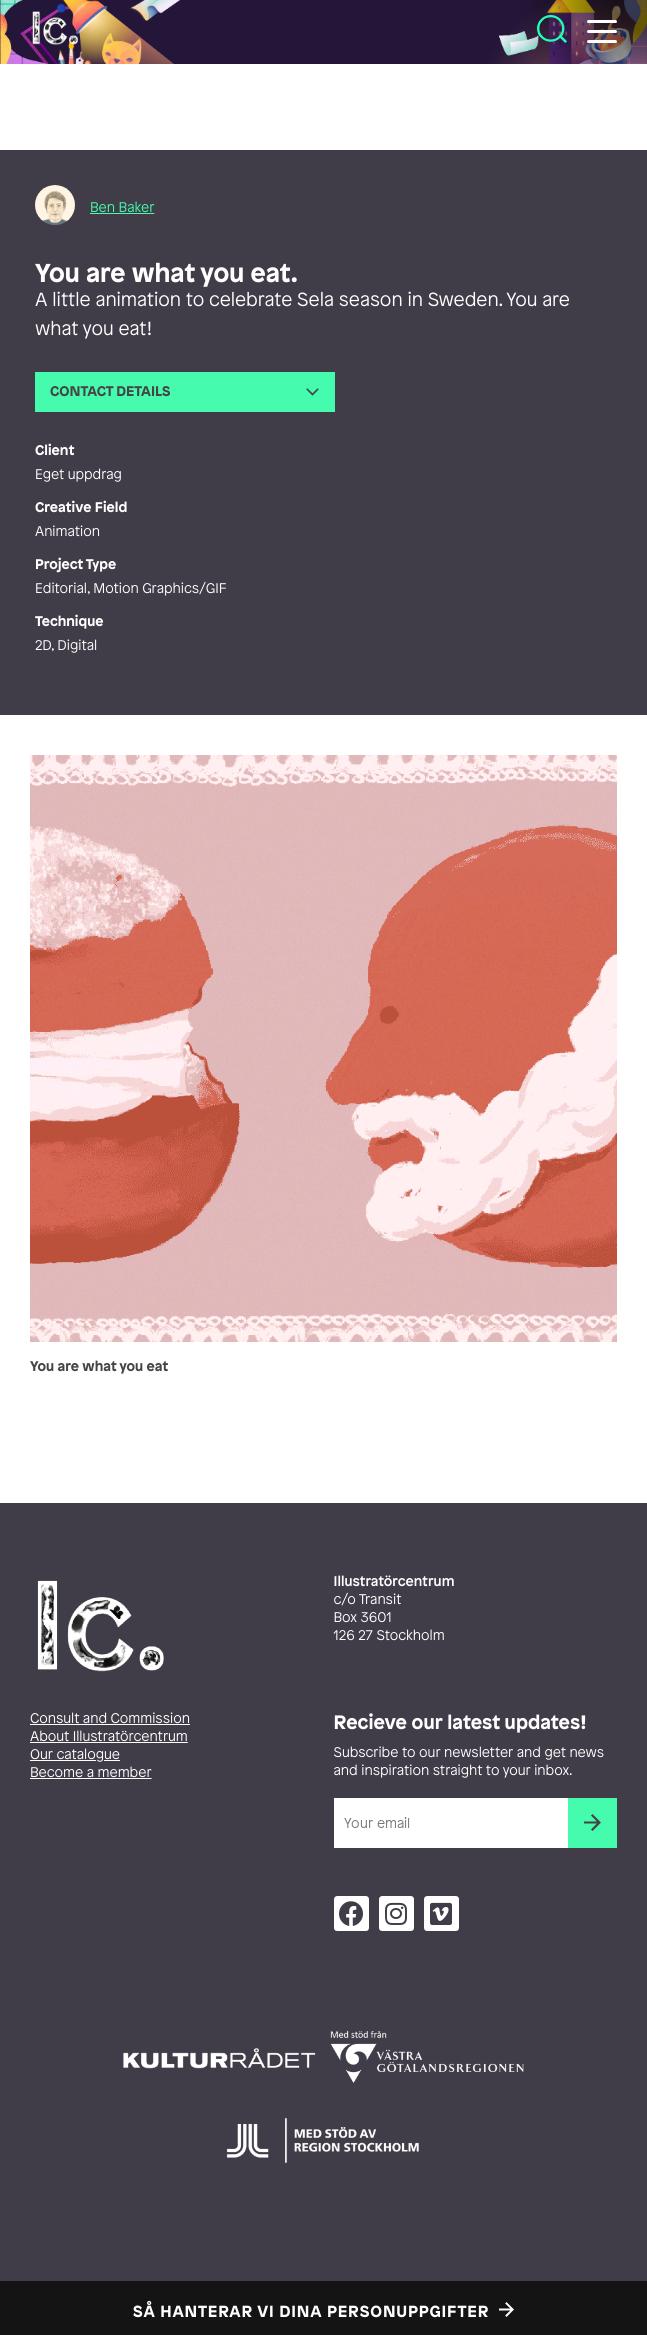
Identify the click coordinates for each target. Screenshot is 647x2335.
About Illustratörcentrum (109, 1736)
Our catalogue (75, 1754)
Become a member (91, 1772)
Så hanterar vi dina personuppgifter (311, 2311)
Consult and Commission (110, 1718)
